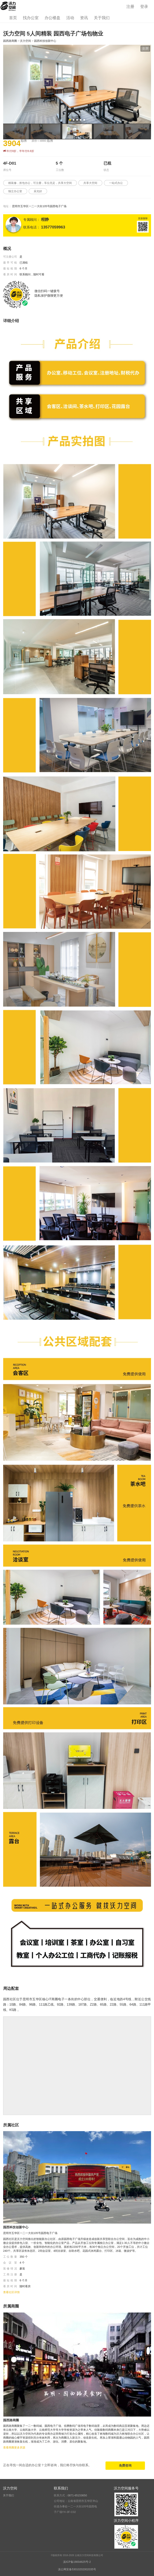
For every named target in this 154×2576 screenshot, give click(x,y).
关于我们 (102, 18)
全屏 (145, 48)
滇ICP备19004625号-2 (77, 2561)
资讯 (84, 18)
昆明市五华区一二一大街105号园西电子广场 (39, 206)
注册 (130, 6)
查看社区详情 (11, 2292)
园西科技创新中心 (45, 40)
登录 (144, 6)
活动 (70, 18)
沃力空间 (25, 40)
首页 (13, 18)
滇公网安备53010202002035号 (77, 2569)
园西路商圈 (10, 40)
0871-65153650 (77, 2495)
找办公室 (31, 18)
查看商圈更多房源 (14, 2447)
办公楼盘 (52, 18)
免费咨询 (125, 2465)
